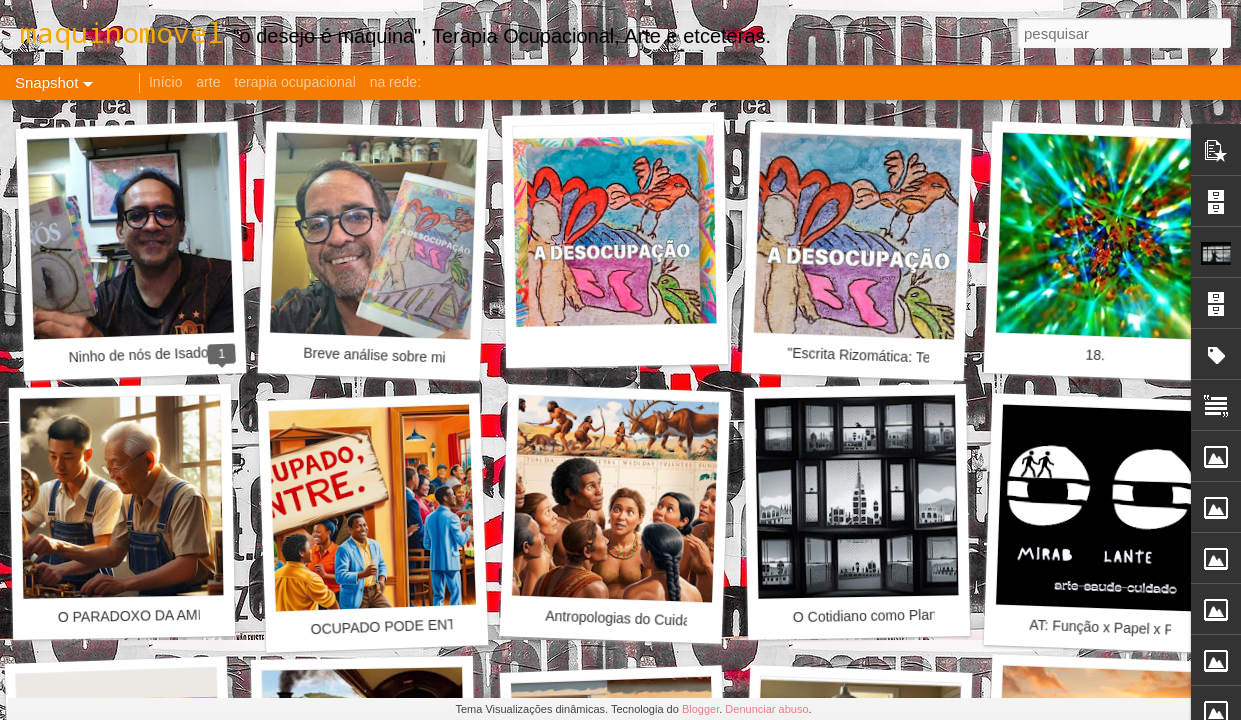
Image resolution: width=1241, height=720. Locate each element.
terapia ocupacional (294, 82)
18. (1095, 355)
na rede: (395, 82)
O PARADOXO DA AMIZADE (148, 615)
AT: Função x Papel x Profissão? (1130, 628)
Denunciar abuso (766, 709)
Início (165, 82)
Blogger (700, 709)
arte (208, 82)
